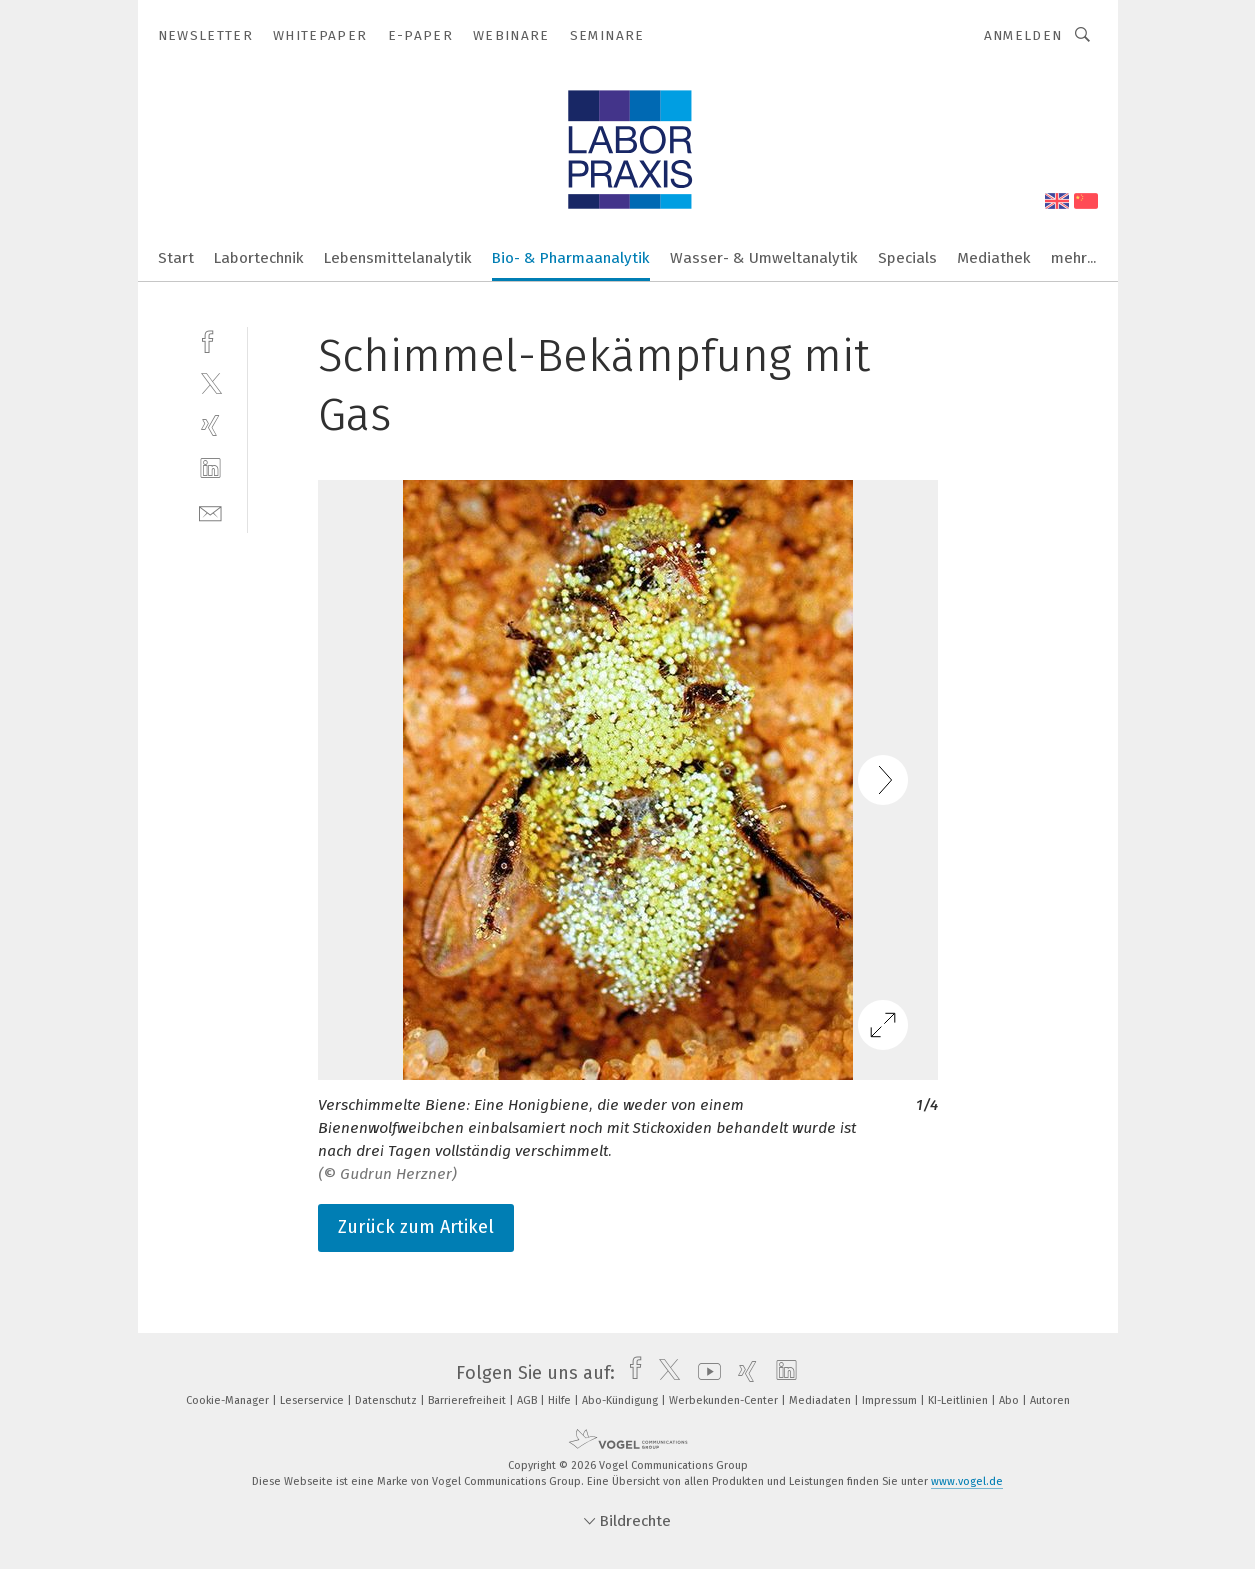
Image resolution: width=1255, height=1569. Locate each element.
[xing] (210, 425)
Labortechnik (259, 258)
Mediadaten (821, 1400)
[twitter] (210, 382)
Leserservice (313, 1400)
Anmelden (1023, 35)
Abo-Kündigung (621, 1400)
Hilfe (561, 1400)
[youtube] (704, 1373)
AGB (528, 1400)
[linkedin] (210, 468)
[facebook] (210, 339)
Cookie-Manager (229, 1400)
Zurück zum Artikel (416, 1227)
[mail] (210, 511)
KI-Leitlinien (959, 1400)
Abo (1010, 1400)
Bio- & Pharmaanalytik (571, 258)
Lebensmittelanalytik (398, 258)
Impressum (891, 1400)
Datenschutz (387, 1400)
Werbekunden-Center (725, 1400)
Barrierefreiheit (468, 1400)
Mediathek (994, 258)
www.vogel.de (967, 1481)
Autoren (1050, 1400)
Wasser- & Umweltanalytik (764, 258)
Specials (907, 258)
